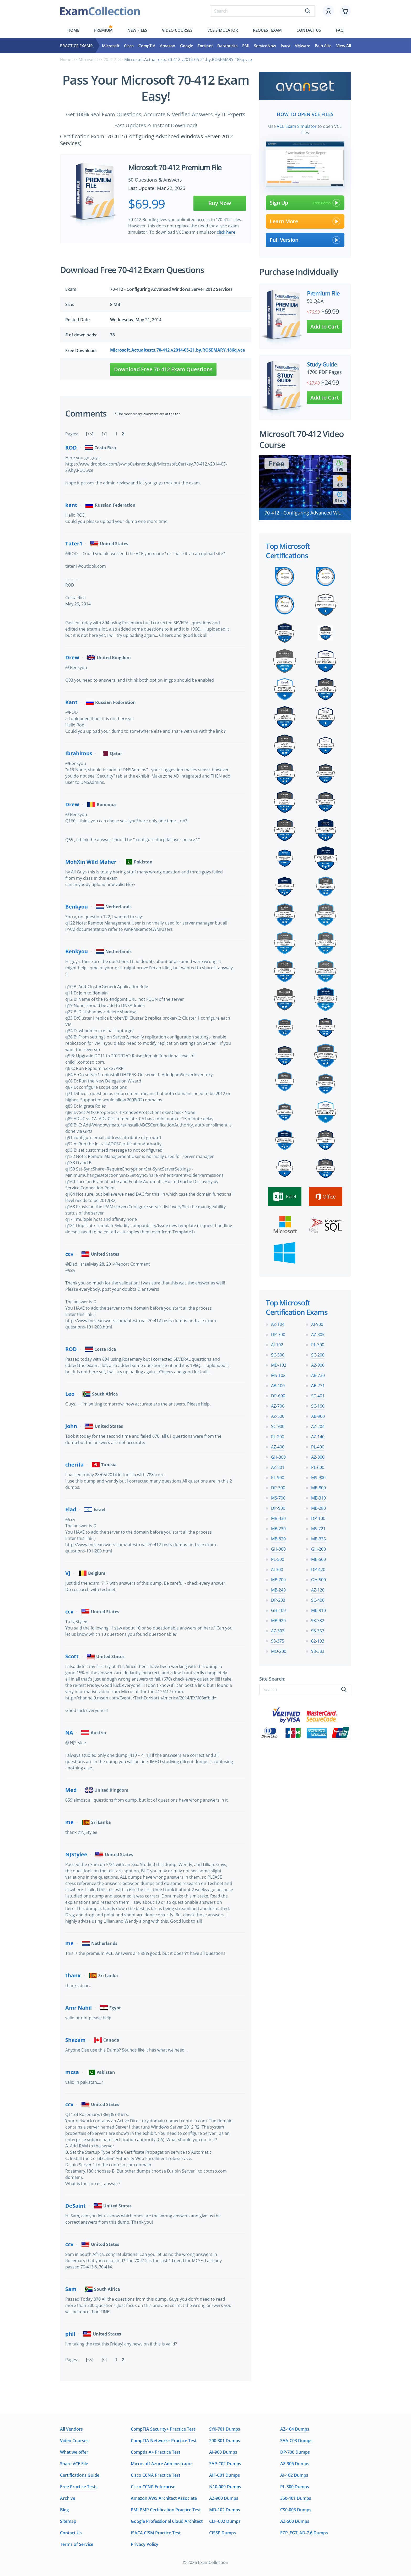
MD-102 (278, 1363)
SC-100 (318, 1404)
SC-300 (277, 1353)
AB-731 (318, 1384)
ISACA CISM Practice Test (156, 2533)
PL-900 (277, 1476)
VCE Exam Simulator (297, 125)
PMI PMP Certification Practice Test (166, 2510)
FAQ (340, 30)
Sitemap (68, 2521)
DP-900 (278, 1506)
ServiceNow (265, 45)
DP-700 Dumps (295, 2452)
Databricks (227, 45)
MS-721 (318, 1527)
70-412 (112, 59)
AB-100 (278, 1384)
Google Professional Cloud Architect (167, 2521)
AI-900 (317, 1323)
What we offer (74, 2452)
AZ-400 (277, 1445)
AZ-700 (277, 1404)
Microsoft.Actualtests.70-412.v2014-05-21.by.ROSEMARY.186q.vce (177, 350)
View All (343, 45)
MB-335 (318, 1537)
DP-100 (318, 1517)
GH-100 (278, 1609)
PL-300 (317, 1343)
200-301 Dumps (224, 2440)
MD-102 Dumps (224, 2510)
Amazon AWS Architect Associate (164, 2498)
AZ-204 (318, 1425)
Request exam (267, 30)
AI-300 (277, 1568)
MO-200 (278, 1650)
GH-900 (278, 1547)
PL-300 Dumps (294, 2487)
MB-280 (318, 1506)
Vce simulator (222, 30)
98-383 (317, 1650)
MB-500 (318, 1558)
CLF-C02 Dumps (225, 2521)
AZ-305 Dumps (294, 2463)
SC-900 (277, 1425)
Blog (64, 2510)
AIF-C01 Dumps (224, 2475)
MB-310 (318, 1496)
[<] (104, 434)
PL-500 (277, 1558)
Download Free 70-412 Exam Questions (163, 369)
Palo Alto (323, 45)
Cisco (129, 45)
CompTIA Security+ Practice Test (163, 2429)
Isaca (285, 45)
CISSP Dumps (222, 2533)
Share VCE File (74, 2463)
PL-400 (317, 1445)
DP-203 (278, 1598)
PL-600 (317, 1466)
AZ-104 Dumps (294, 2429)
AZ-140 (318, 1435)
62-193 (317, 1639)
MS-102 (278, 1374)
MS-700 (278, 1496)
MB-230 (278, 1527)
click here (226, 232)
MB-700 (278, 1578)
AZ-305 (318, 1333)
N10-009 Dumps (225, 2487)
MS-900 (318, 1476)
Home (73, 30)
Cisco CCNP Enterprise (153, 2487)
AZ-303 (277, 1629)
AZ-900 (318, 1363)
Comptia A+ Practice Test (155, 2452)
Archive (67, 2498)
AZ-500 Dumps (294, 2521)
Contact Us (71, 2533)
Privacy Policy (144, 2544)
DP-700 (278, 1333)
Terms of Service (76, 2544)
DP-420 (318, 1568)
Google (186, 45)
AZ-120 (318, 1588)
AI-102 (277, 1343)
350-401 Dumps (295, 2498)
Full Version (305, 238)
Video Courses (177, 30)
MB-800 (318, 1486)
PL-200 (277, 1435)
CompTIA (146, 45)
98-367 (317, 1629)
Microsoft (111, 45)
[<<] (89, 434)
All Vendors (71, 2429)
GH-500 (318, 1578)
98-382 (317, 1619)
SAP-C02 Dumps (225, 2463)
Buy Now (219, 203)
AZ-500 (277, 1415)
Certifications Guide (79, 2475)
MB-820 (278, 1537)
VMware (302, 45)
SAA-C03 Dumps (296, 2440)
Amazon (167, 45)
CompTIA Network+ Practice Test (164, 2440)
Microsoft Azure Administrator (161, 2463)
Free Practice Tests (79, 2487)
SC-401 (318, 1394)
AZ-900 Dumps (223, 2498)
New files (137, 30)
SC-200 (318, 1353)
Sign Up (305, 201)
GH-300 (278, 1455)
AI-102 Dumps (294, 2475)
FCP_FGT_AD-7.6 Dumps (304, 2533)
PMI (246, 45)
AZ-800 (318, 1455)
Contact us (308, 30)
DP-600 (278, 1394)
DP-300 (278, 1486)
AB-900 (318, 1415)
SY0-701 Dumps (224, 2429)
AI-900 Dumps (223, 2452)
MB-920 (278, 1619)
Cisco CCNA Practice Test (155, 2475)
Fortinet (205, 45)
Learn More (305, 220)
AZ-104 (277, 1323)
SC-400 (318, 1598)
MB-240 (278, 1588)
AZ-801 (277, 1466)
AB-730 (318, 1374)
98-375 (277, 1639)
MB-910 (318, 1609)
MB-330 (278, 1517)
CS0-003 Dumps (295, 2510)
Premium (103, 30)
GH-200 (318, 1547)
